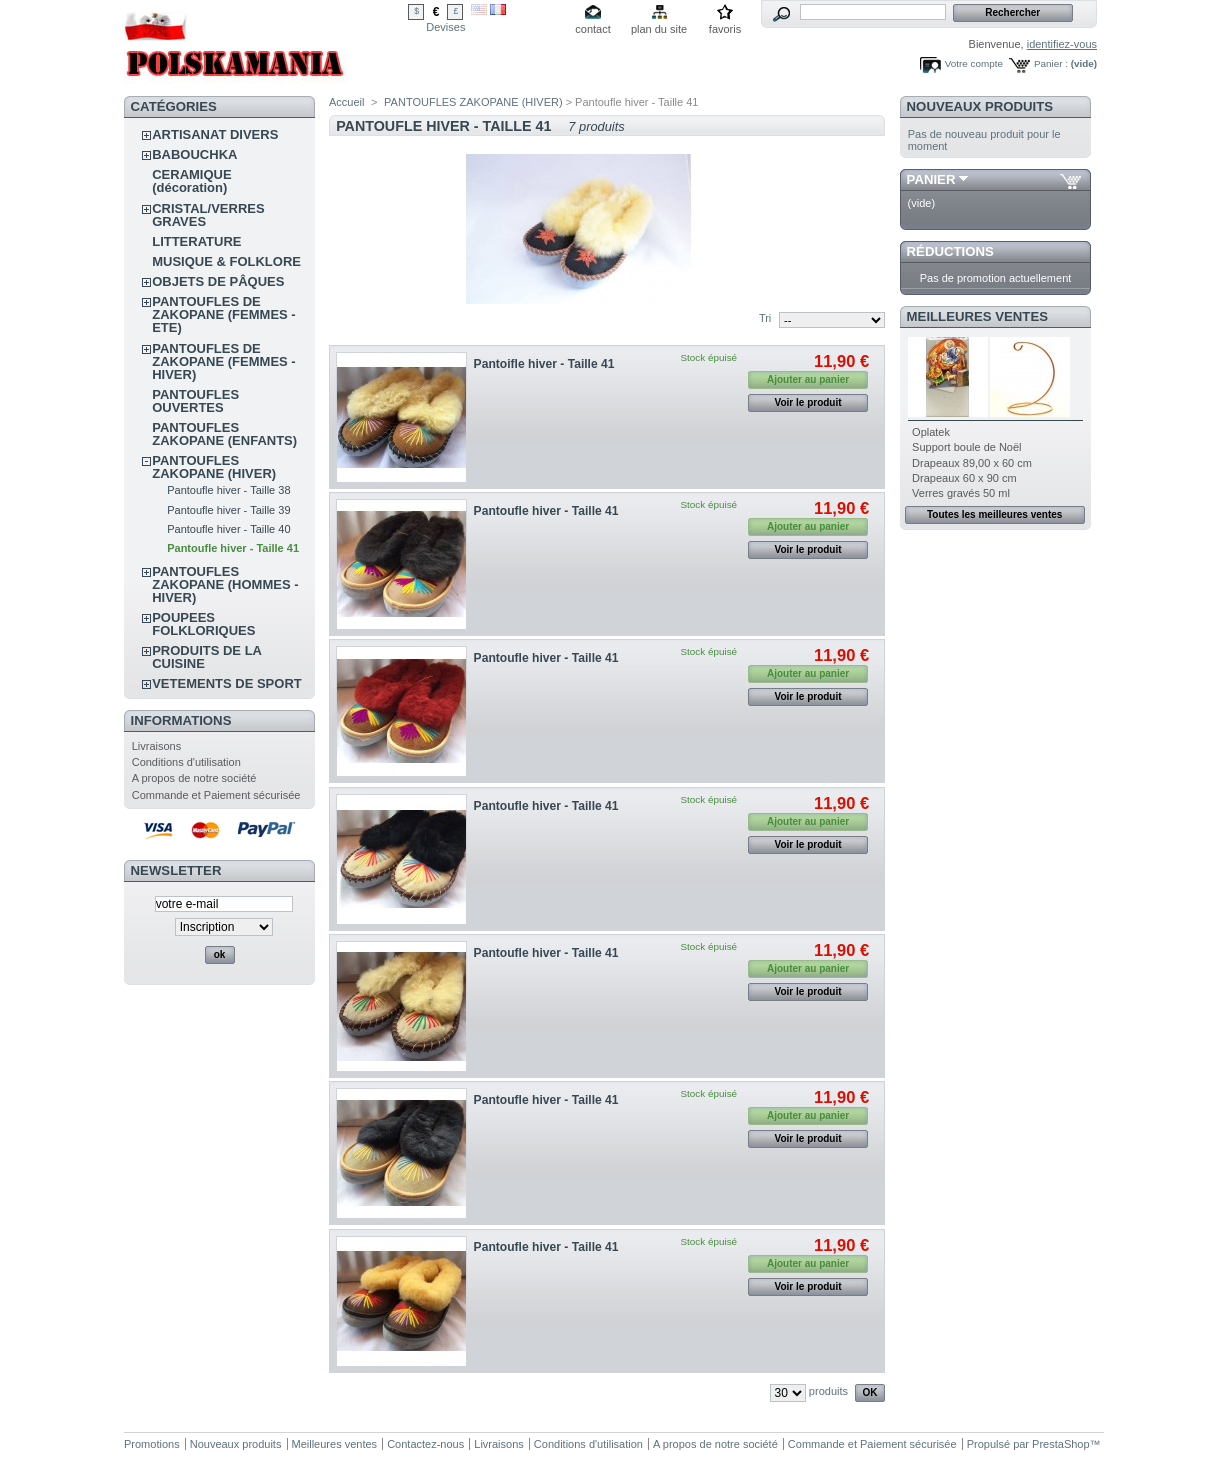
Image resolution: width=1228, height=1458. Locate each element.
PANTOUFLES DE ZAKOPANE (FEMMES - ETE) (223, 314)
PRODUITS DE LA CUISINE (206, 657)
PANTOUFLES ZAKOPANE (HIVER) (214, 467)
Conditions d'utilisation (186, 762)
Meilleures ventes (977, 316)
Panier (931, 179)
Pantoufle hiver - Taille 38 (228, 490)
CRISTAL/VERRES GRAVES (208, 215)
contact (592, 29)
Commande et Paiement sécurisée (216, 795)
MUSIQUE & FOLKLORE (226, 261)
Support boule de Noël (966, 447)
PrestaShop (1060, 1444)
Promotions (152, 1444)
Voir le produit (808, 402)
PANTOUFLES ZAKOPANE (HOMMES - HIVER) (225, 584)
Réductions (950, 251)
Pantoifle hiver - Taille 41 (544, 364)
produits (828, 1391)
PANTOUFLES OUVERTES (195, 401)
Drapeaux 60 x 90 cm (964, 478)
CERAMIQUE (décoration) (191, 181)
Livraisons (157, 746)
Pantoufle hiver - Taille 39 (228, 510)
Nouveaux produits (980, 106)
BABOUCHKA (194, 154)
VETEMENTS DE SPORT (227, 683)
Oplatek (931, 432)
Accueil (346, 102)
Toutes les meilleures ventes (994, 514)
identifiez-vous (1062, 44)
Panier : (1051, 63)
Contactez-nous (425, 1444)
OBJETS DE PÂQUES (218, 281)
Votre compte (974, 63)
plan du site (659, 29)
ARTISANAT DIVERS (215, 134)
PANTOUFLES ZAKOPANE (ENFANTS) (224, 434)
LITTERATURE (196, 241)
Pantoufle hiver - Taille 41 (233, 548)
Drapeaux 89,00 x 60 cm (972, 463)
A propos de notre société (194, 778)
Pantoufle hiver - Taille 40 (228, 529)
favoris (725, 29)
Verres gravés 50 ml (961, 493)
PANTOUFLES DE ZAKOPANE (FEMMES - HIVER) (223, 361)
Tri (765, 318)
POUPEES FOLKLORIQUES (203, 624)
